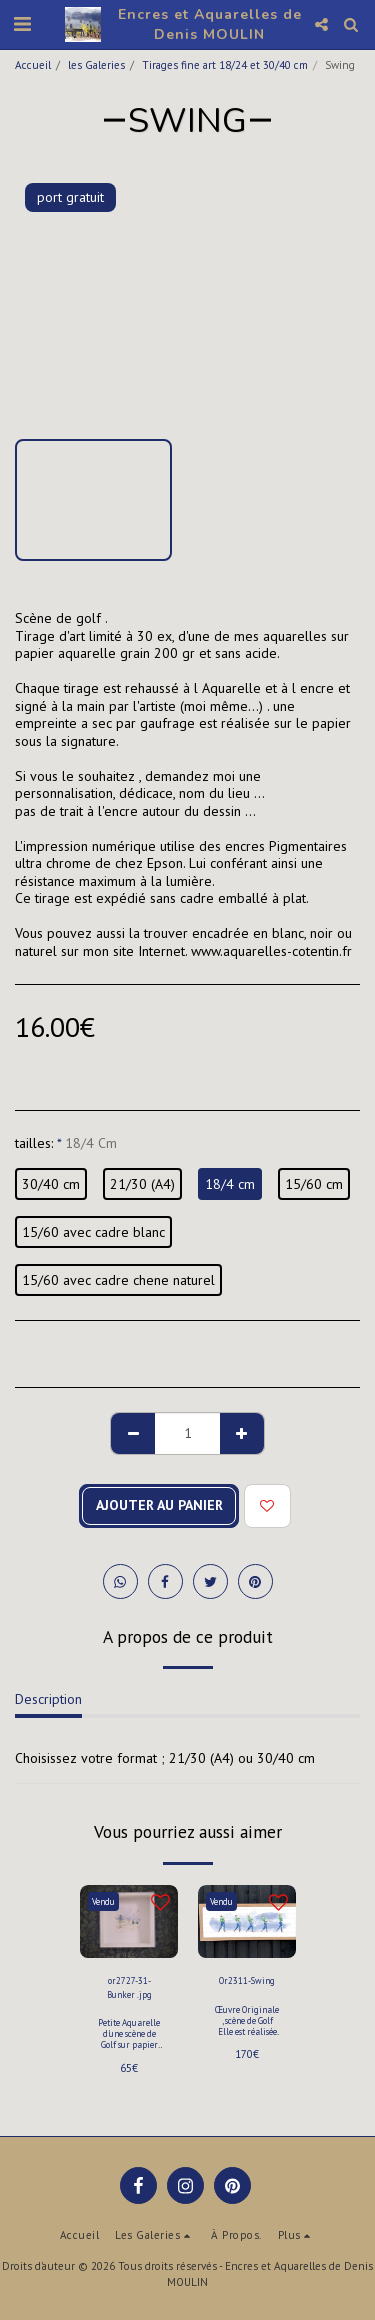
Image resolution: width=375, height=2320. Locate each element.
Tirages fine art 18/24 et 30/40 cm (225, 65)
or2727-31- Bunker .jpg (129, 1987)
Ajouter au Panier (159, 1505)
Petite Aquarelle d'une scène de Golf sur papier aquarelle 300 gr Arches (129, 2045)
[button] (22, 24)
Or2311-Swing (247, 1980)
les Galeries (96, 65)
